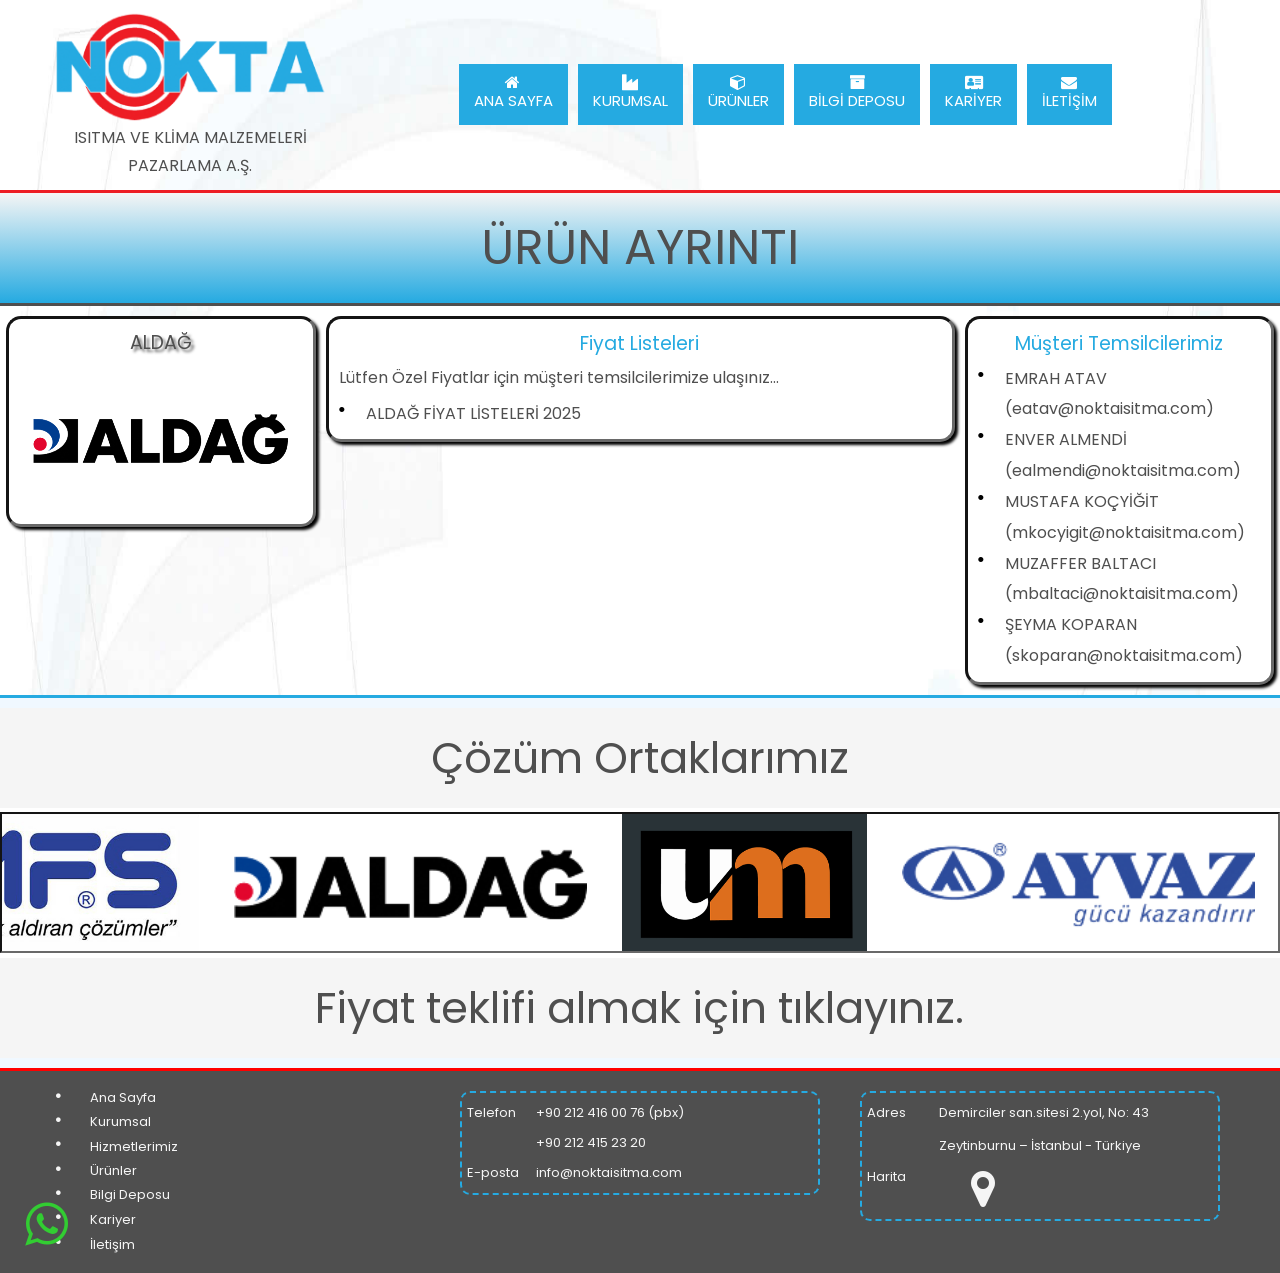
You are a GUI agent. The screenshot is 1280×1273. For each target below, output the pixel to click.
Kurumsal (120, 1121)
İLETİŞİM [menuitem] (1069, 92)
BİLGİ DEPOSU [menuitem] (857, 92)
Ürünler (113, 1170)
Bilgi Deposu (130, 1194)
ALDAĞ (161, 342)
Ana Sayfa (123, 1097)
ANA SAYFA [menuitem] (513, 92)
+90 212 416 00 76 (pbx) (610, 1112)
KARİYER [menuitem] (973, 92)
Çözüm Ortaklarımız (640, 758)
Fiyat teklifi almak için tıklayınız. (639, 1008)
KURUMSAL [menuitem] (630, 92)
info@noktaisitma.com (609, 1172)
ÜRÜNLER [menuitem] (738, 92)
